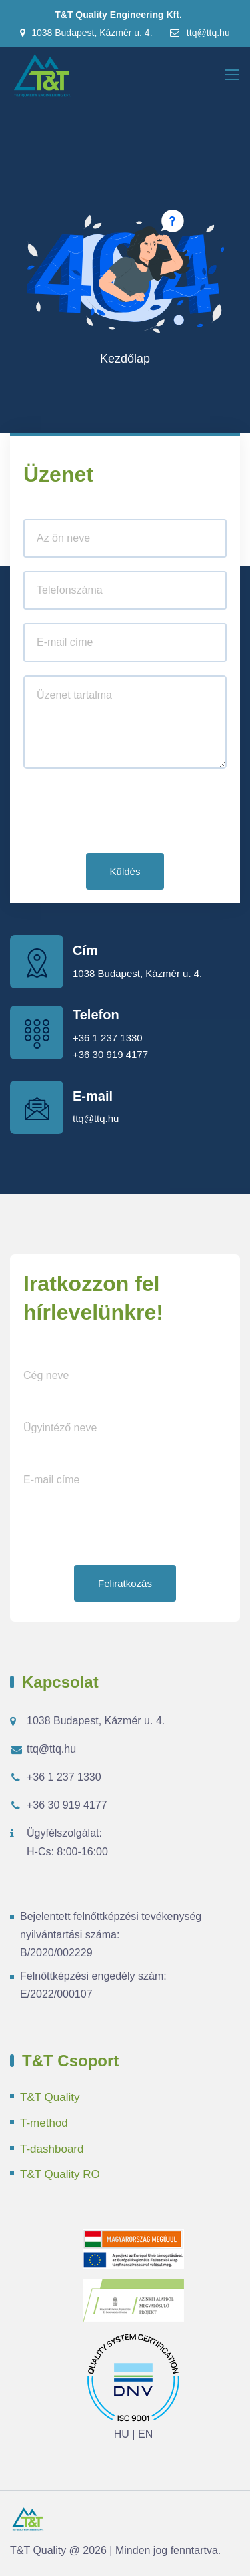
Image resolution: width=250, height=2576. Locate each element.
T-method (44, 2123)
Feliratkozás (125, 1583)
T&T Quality (49, 2097)
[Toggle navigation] (233, 75)
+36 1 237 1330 (108, 1037)
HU (121, 2434)
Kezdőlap (125, 358)
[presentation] (124, 813)
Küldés (125, 871)
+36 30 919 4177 (110, 1054)
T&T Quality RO (60, 2174)
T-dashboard (51, 2149)
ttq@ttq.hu (199, 32)
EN (145, 2434)
